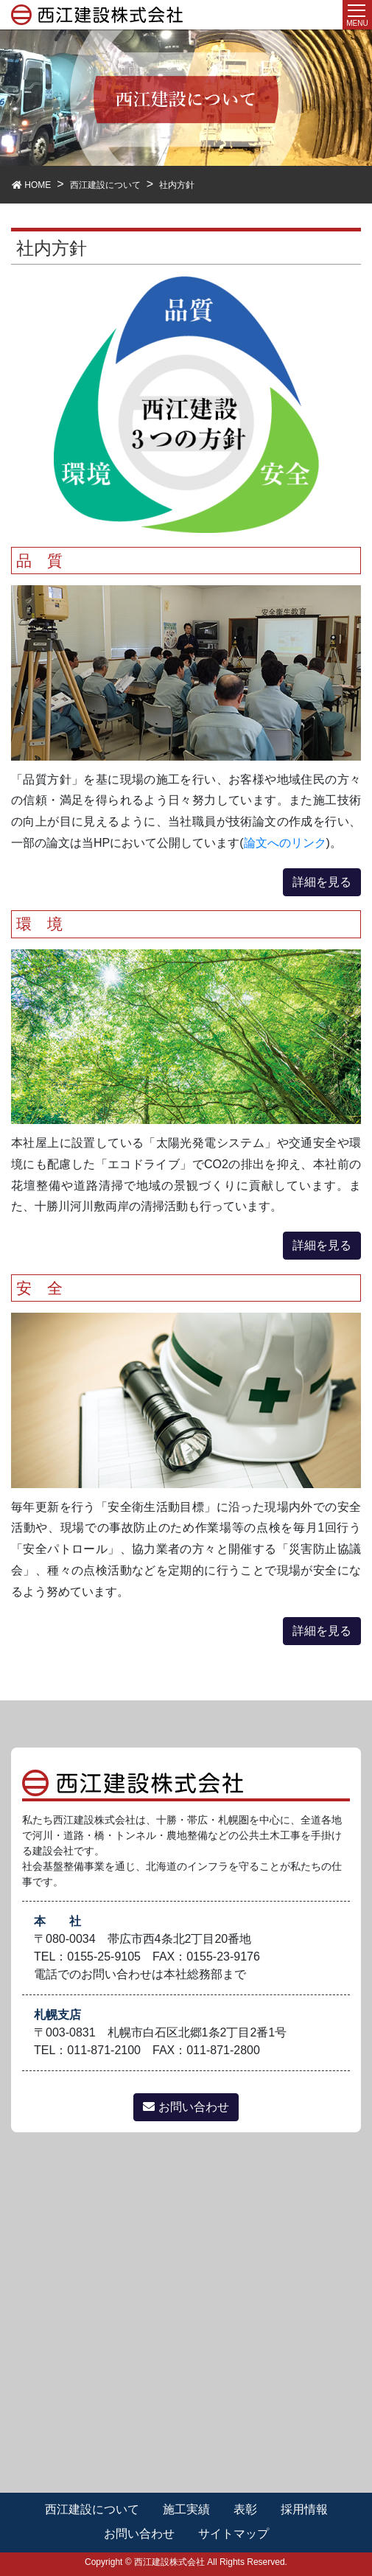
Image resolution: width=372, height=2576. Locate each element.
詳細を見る (321, 882)
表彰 (245, 2509)
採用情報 (304, 2509)
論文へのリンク (285, 843)
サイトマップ (233, 2533)
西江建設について (92, 2509)
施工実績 (186, 2509)
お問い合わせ (185, 2107)
